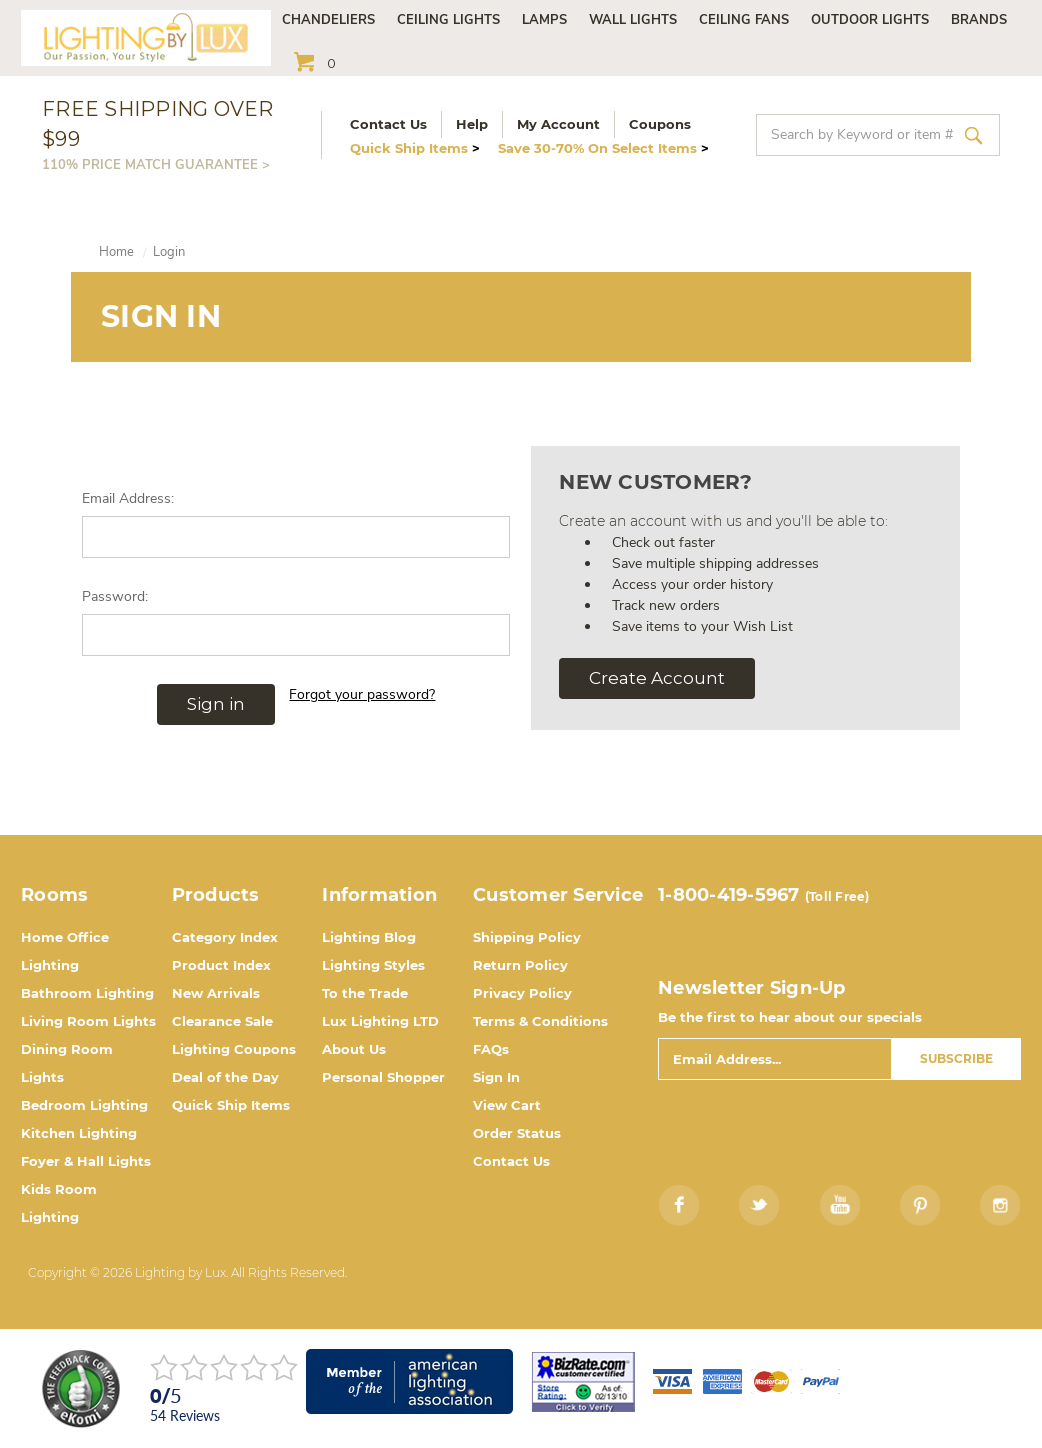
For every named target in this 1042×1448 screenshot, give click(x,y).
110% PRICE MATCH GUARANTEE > (156, 165)
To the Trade (365, 993)
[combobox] (878, 135)
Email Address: (128, 498)
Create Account (657, 678)
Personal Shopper (383, 1077)
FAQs (491, 1049)
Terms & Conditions (540, 1021)
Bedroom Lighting (84, 1105)
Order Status (517, 1133)
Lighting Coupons (234, 1049)
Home (116, 252)
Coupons (660, 124)
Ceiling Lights (448, 20)
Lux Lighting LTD (380, 1021)
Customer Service (558, 895)
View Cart (507, 1105)
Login (169, 252)
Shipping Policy (527, 937)
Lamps (544, 20)
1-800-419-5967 (729, 895)
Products (216, 895)
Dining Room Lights (67, 1063)
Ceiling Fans (744, 20)
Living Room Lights (88, 1021)
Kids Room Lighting (59, 1203)
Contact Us (388, 124)
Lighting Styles (373, 965)
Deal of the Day (225, 1077)
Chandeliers (328, 20)
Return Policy (520, 965)
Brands (979, 20)
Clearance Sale (222, 1021)
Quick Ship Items (415, 148)
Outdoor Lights (870, 20)
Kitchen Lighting (79, 1133)
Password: (115, 596)
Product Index (221, 965)
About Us (354, 1049)
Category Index (225, 937)
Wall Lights (633, 20)
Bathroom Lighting (87, 993)
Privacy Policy (522, 993)
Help (472, 124)
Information (379, 895)
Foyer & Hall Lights (86, 1161)
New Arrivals (216, 993)
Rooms (54, 895)
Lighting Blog (369, 937)
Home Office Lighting (65, 951)
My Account (558, 124)
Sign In (496, 1077)
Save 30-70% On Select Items (603, 148)
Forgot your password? (362, 694)
